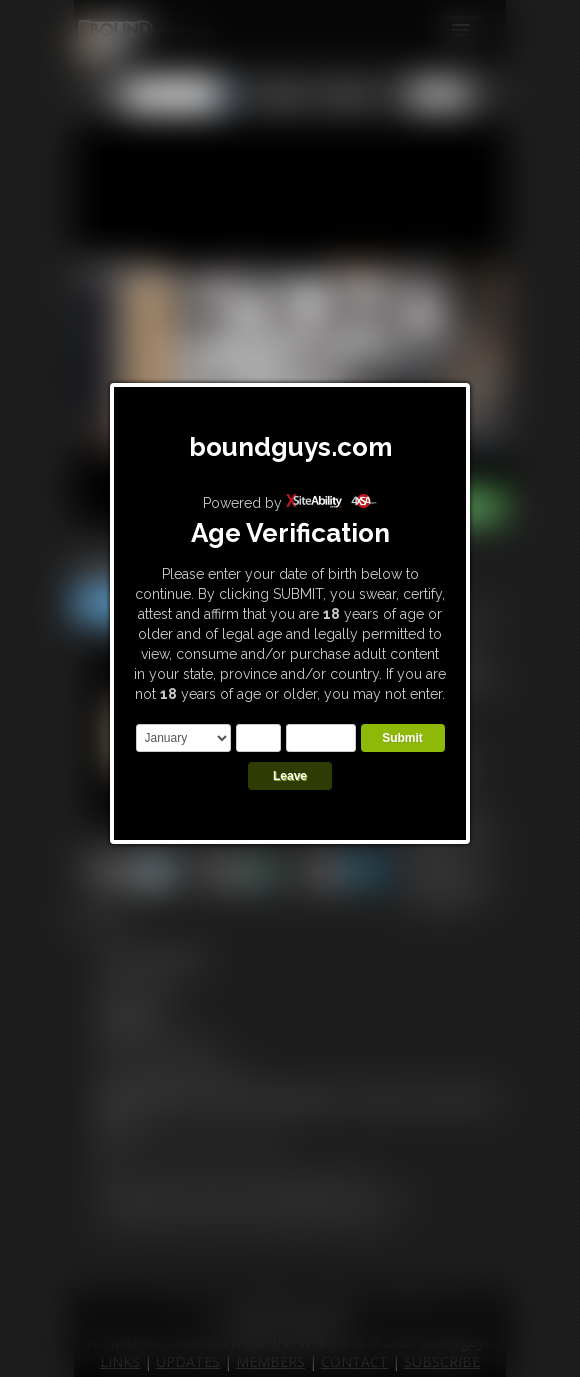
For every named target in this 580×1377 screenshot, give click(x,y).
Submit (402, 738)
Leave (290, 776)
